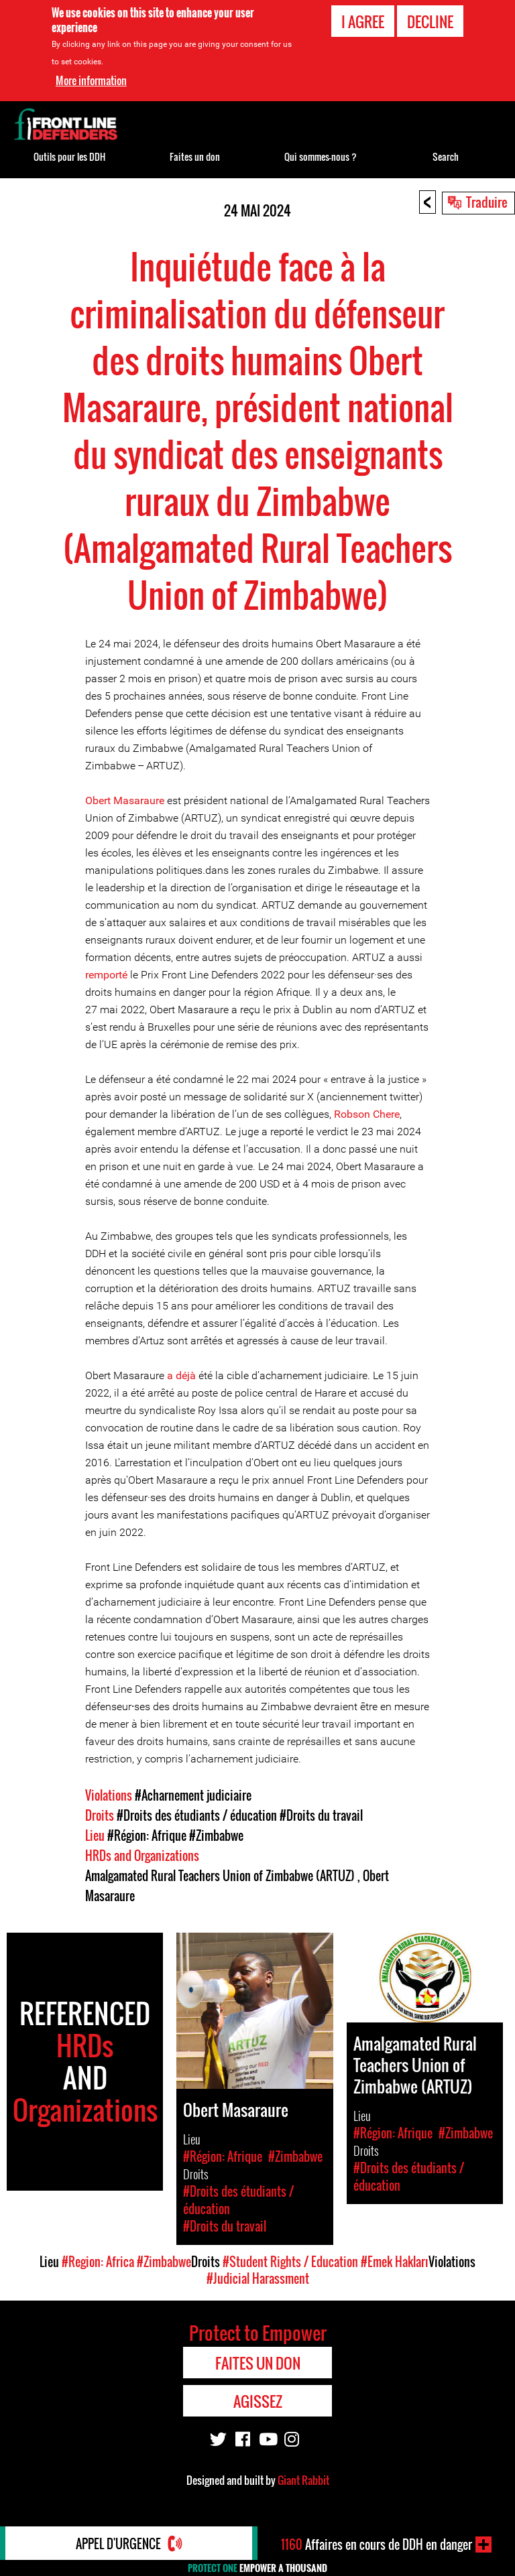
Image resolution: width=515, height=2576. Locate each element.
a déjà (181, 1375)
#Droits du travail (321, 1815)
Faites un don (195, 156)
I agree (362, 21)
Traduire (487, 201)
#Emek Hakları (394, 2261)
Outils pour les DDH (69, 156)
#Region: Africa (98, 2261)
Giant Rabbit (303, 2480)
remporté (106, 974)
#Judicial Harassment (258, 2278)
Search (446, 156)
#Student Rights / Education (290, 2261)
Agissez (257, 2401)
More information (91, 80)
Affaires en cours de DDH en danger (376, 2544)
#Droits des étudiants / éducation (197, 1815)
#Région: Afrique (146, 1835)
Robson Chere (367, 1114)
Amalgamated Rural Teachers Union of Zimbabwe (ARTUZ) (221, 1875)
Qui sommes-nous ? (320, 156)
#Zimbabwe (216, 1835)
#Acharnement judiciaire (193, 1795)
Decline (430, 21)
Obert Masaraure (124, 800)
